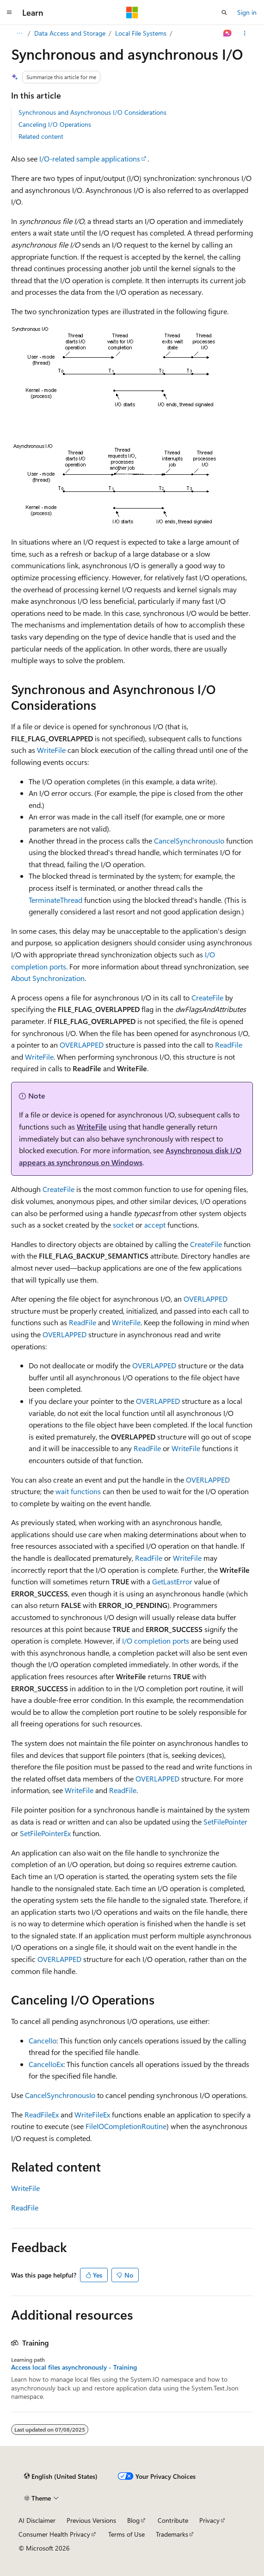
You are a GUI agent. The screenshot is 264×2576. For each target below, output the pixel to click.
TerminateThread (55, 900)
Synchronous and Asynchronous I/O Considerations (92, 112)
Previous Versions (91, 2520)
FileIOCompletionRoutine (126, 2126)
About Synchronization (48, 978)
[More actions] (245, 33)
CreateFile (207, 997)
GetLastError (172, 1581)
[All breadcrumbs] (19, 33)
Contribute (173, 2520)
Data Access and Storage (69, 33)
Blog (133, 2520)
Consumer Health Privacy (54, 2534)
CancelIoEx (46, 2064)
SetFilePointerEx (45, 1833)
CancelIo (42, 2040)
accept (155, 1224)
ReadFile (228, 1044)
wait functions (78, 1491)
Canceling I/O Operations (54, 124)
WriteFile (51, 750)
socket (123, 1224)
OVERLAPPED (82, 1044)
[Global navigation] (9, 12)
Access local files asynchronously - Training (74, 2367)
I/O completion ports (155, 1640)
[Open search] (224, 12)
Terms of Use (126, 2534)
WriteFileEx (92, 2114)
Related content (40, 136)
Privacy (209, 2520)
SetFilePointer (225, 1821)
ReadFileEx (42, 2114)
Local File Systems (140, 33)
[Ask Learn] (228, 33)
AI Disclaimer (36, 2520)
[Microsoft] (132, 12)
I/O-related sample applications (89, 158)
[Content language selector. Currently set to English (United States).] (60, 2476)
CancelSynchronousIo (189, 840)
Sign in (247, 12)
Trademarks (172, 2534)
